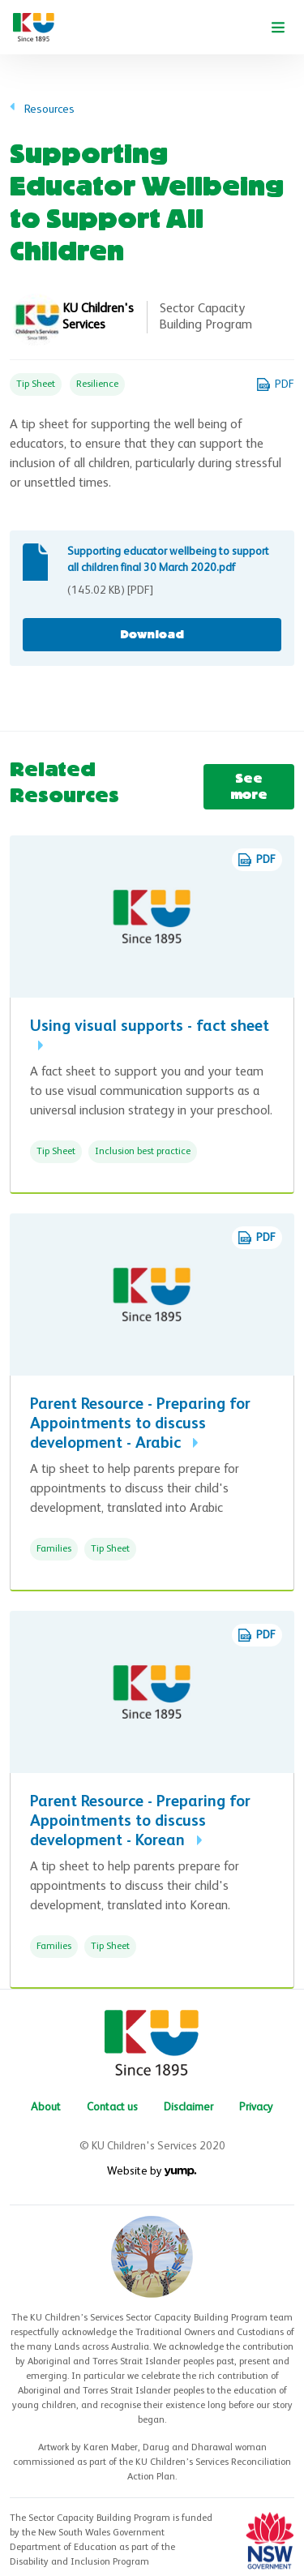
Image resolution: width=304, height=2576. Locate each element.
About (46, 2107)
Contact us (112, 2107)
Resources (49, 109)
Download (152, 634)
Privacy (256, 2107)
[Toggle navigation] (278, 27)
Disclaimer (188, 2107)
